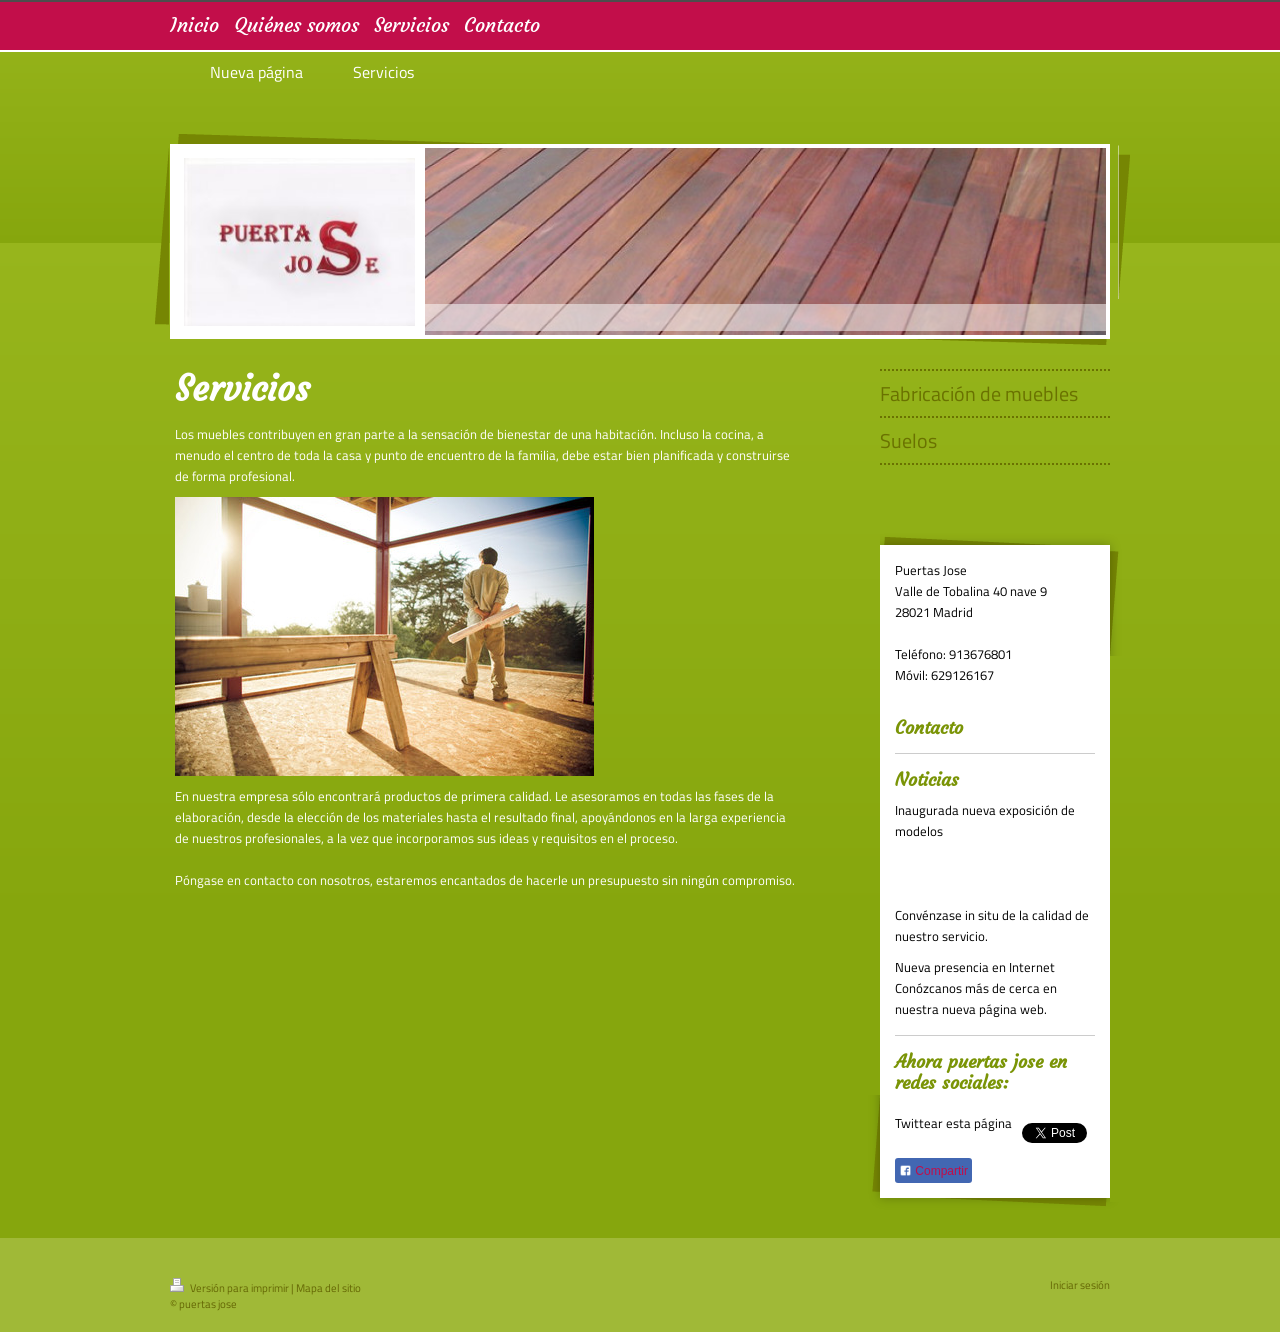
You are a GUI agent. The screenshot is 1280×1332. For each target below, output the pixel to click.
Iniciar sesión (1080, 1285)
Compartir (933, 1171)
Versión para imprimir (230, 1288)
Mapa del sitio (328, 1288)
